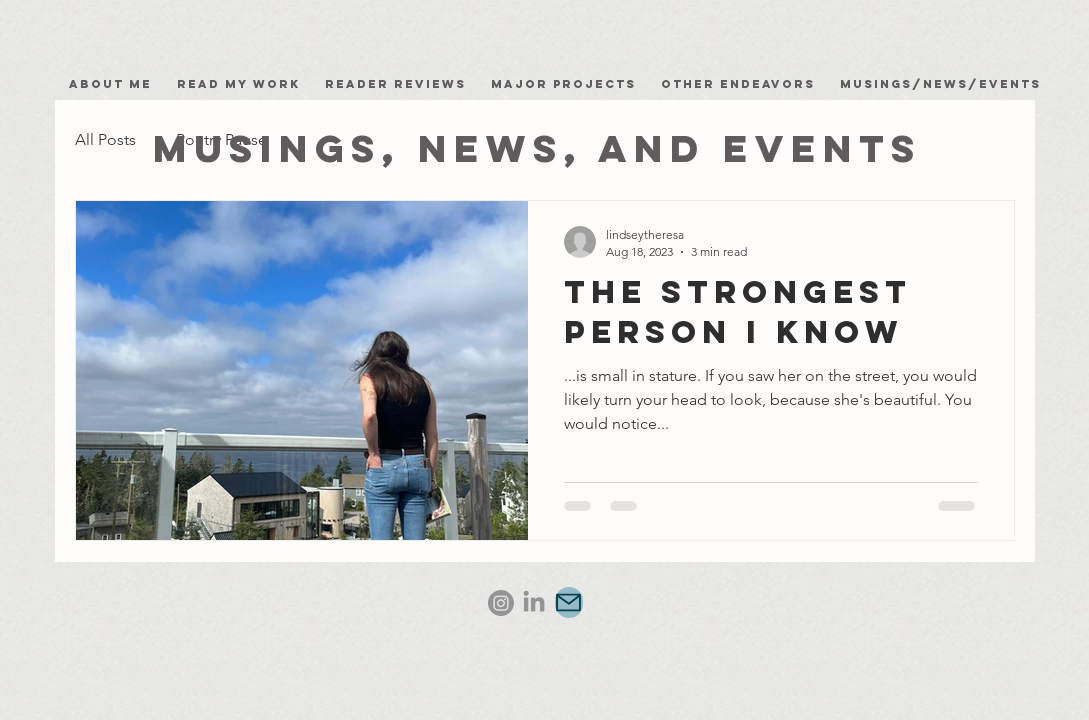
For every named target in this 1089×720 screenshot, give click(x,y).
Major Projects (563, 84)
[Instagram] (501, 603)
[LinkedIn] (534, 603)
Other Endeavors (738, 84)
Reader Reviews (395, 84)
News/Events (982, 84)
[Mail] (569, 602)
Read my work (243, 84)
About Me (115, 84)
